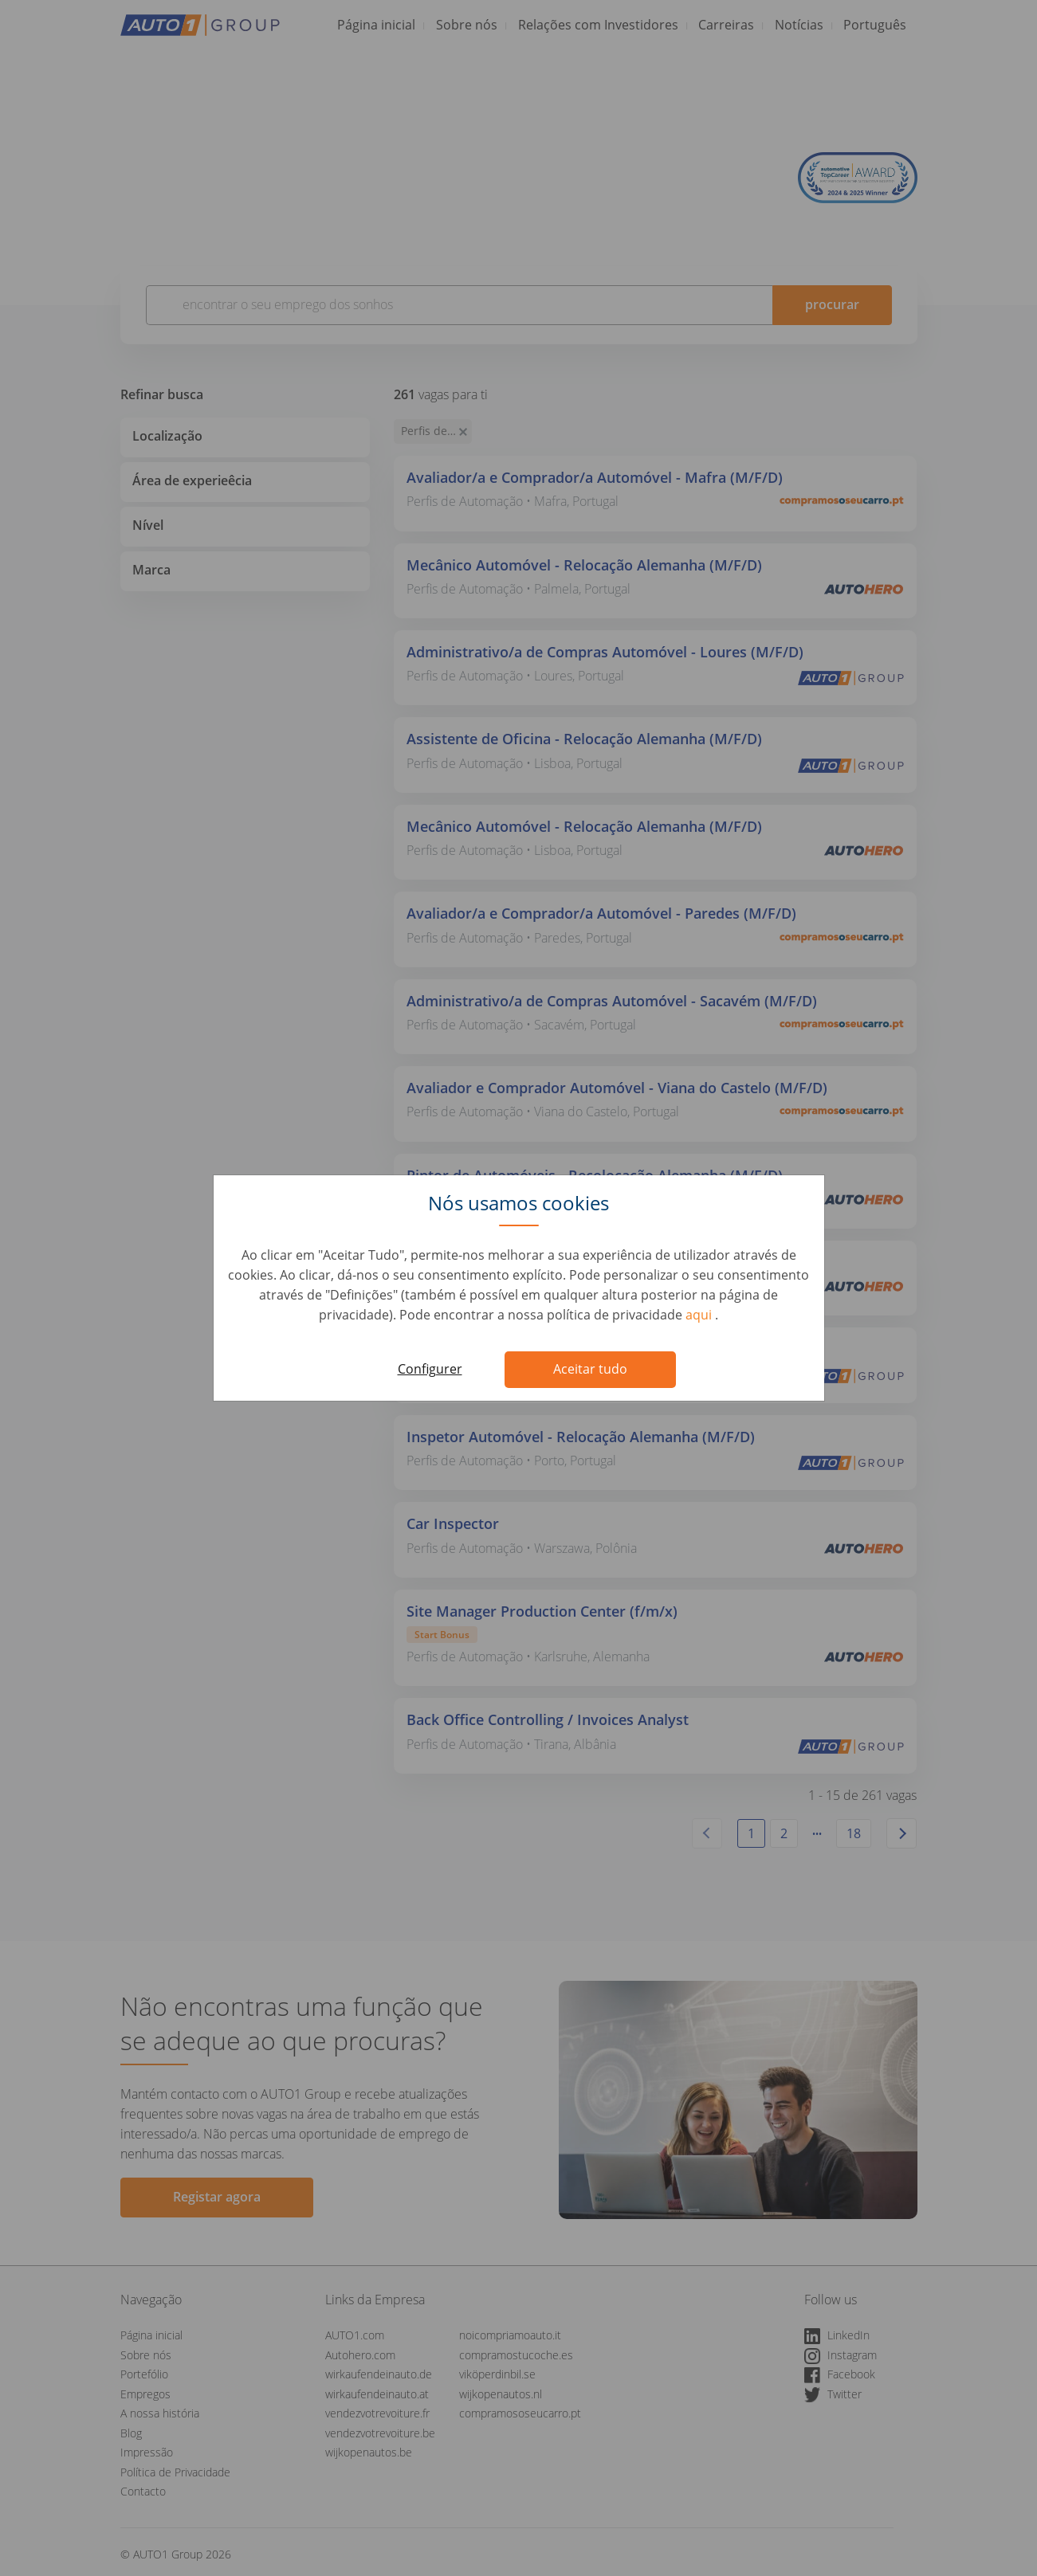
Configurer (430, 1369)
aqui (700, 1314)
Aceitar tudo (590, 1369)
